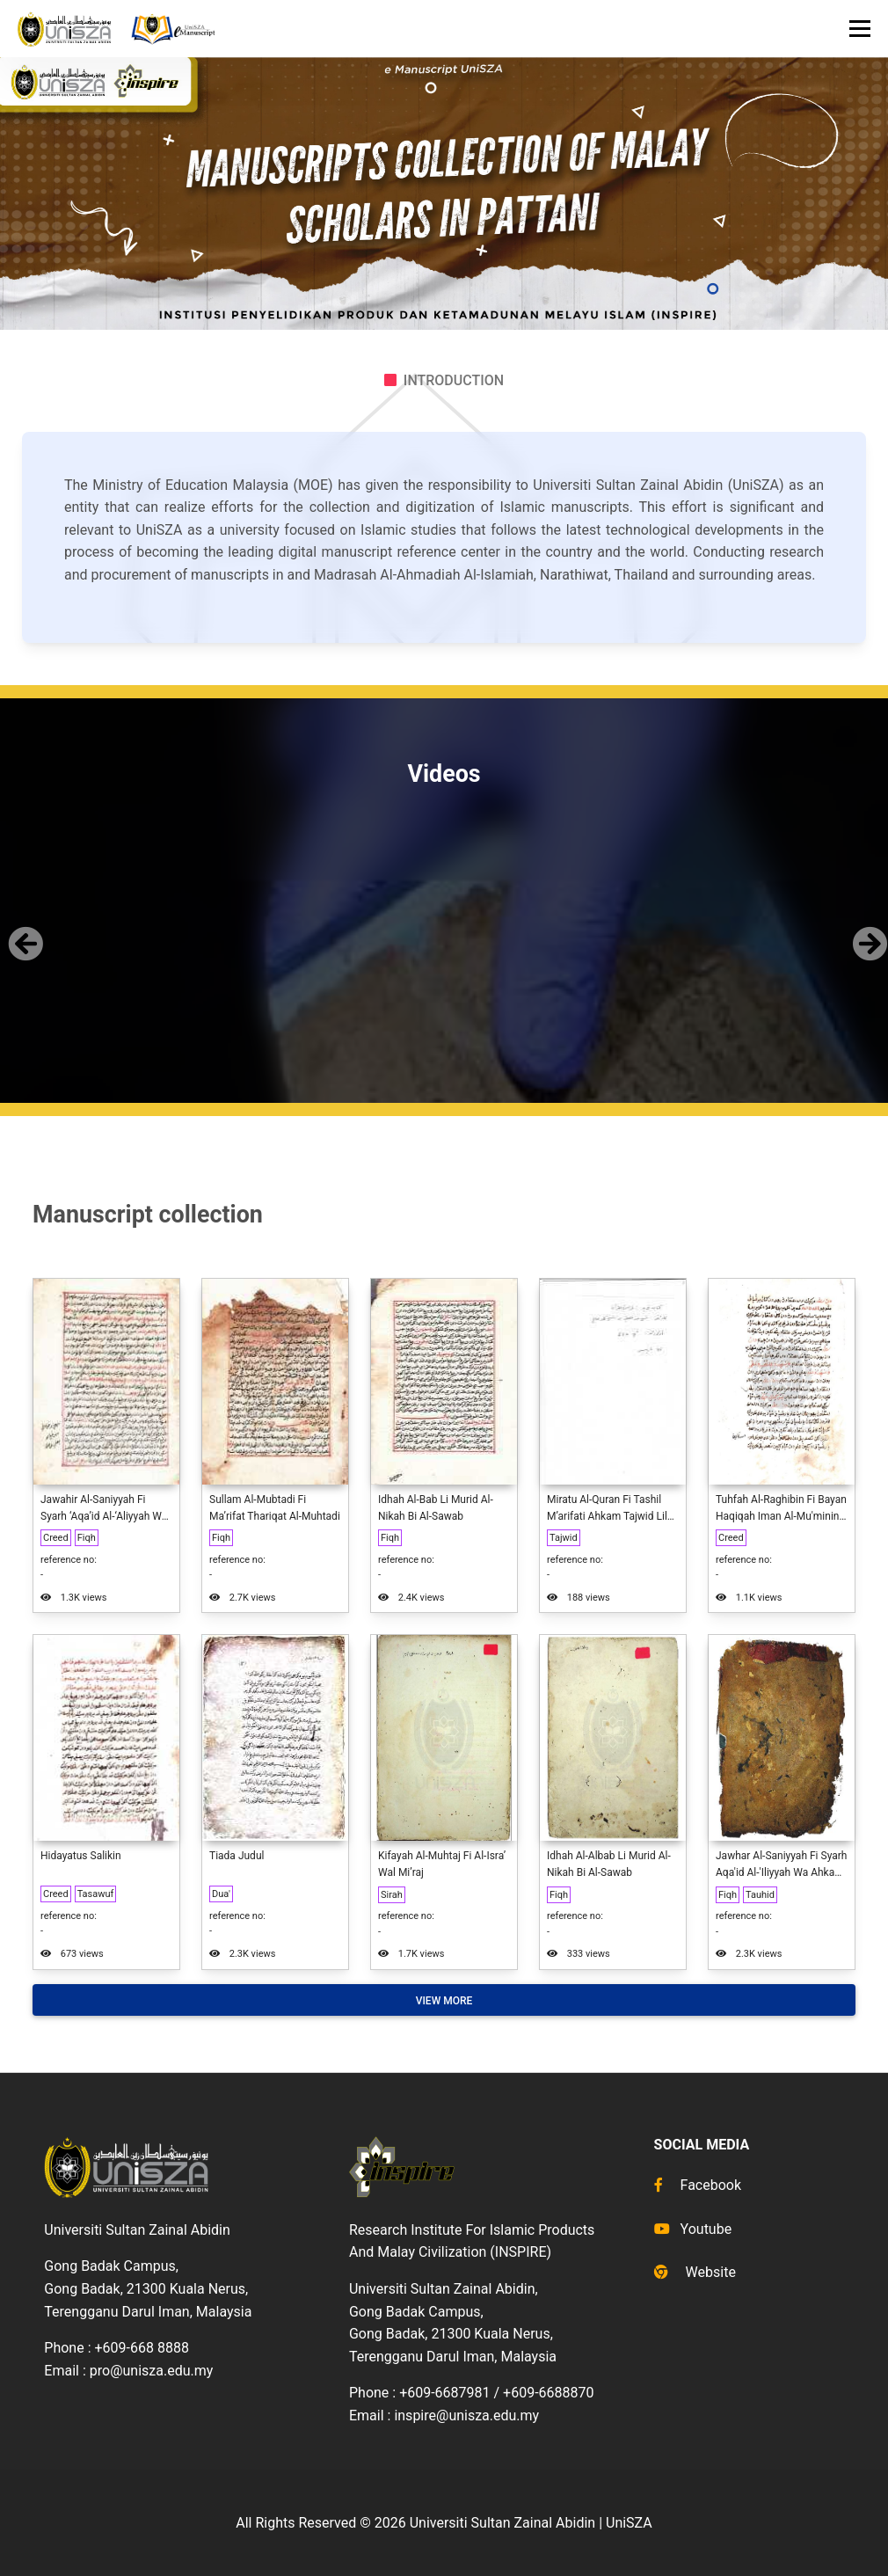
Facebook (697, 2185)
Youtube (693, 2229)
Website (695, 2272)
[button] (22, 930)
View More (444, 2001)
